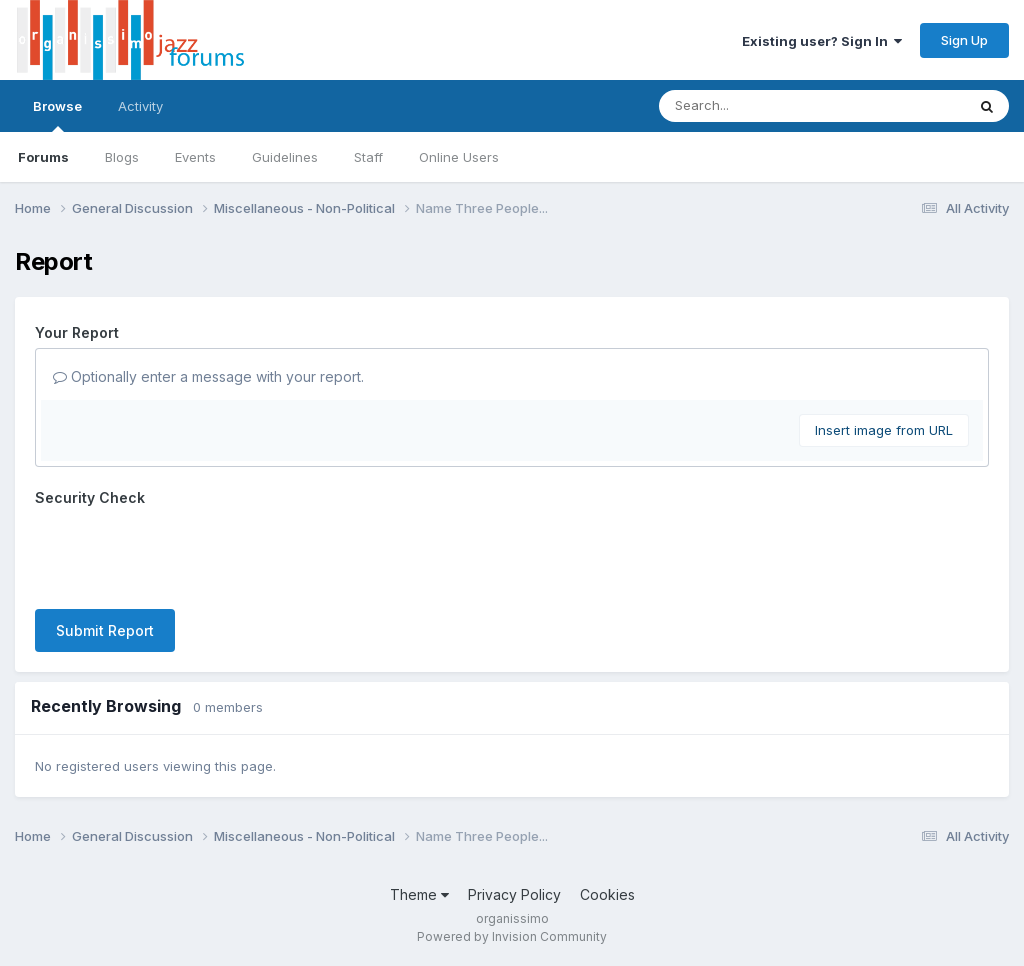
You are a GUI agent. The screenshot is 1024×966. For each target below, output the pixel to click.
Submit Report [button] (105, 630)
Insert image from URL (884, 430)
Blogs (122, 157)
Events (195, 157)
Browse (57, 115)
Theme (419, 894)
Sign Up (964, 40)
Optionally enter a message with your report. (208, 376)
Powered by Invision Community (512, 936)
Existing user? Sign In (822, 41)
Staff (368, 157)
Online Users (459, 157)
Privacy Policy (514, 894)
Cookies (607, 894)
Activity (140, 106)
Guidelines (285, 157)
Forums (43, 157)
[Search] (757, 106)
